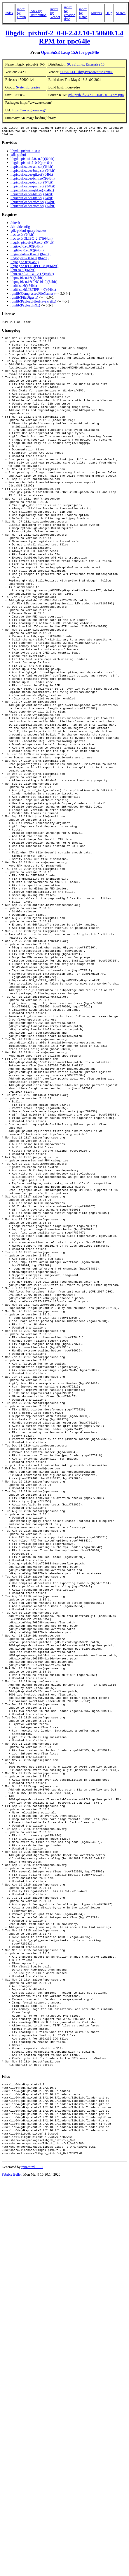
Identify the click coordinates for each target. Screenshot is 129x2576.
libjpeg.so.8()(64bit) (24, 264)
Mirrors (96, 13)
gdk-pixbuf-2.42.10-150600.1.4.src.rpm (96, 95)
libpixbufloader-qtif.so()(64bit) (32, 192)
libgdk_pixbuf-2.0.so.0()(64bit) (32, 161)
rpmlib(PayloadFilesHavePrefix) (33, 303)
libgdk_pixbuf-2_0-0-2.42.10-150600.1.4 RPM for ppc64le (65, 37)
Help (109, 13)
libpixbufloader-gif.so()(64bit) (31, 176)
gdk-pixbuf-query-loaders (28, 232)
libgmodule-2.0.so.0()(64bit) (30, 256)
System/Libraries (28, 87)
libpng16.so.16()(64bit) (26, 280)
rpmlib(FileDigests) (24, 299)
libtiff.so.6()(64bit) (23, 287)
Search (121, 13)
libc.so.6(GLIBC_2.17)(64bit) (31, 240)
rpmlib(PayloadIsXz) (25, 307)
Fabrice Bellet (11, 2539)
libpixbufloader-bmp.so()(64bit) (32, 172)
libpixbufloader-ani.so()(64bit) (31, 168)
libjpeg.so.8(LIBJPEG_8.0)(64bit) (34, 268)
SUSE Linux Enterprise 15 (86, 64)
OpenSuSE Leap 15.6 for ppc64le (70, 52)
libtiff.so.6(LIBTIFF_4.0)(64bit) (33, 291)
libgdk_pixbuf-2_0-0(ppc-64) (31, 164)
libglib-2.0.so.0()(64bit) (27, 252)
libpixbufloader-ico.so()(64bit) (31, 184)
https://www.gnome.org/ (29, 110)
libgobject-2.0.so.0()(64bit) (29, 260)
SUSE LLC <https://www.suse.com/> (86, 72)
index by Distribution (38, 13)
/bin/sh (15, 225)
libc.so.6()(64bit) (22, 236)
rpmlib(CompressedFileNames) (32, 295)
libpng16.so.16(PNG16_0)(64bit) (33, 283)
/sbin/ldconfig (20, 228)
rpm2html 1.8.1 (32, 2531)
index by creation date (69, 13)
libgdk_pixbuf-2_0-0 (25, 153)
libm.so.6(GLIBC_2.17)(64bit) (32, 276)
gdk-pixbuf (18, 157)
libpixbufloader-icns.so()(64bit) (32, 180)
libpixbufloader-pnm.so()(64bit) (32, 188)
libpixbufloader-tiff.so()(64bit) (31, 200)
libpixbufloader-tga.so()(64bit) (31, 196)
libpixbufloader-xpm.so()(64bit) (32, 208)
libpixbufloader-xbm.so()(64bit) (32, 204)
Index (9, 13)
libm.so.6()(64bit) (22, 272)
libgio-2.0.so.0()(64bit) (26, 248)
